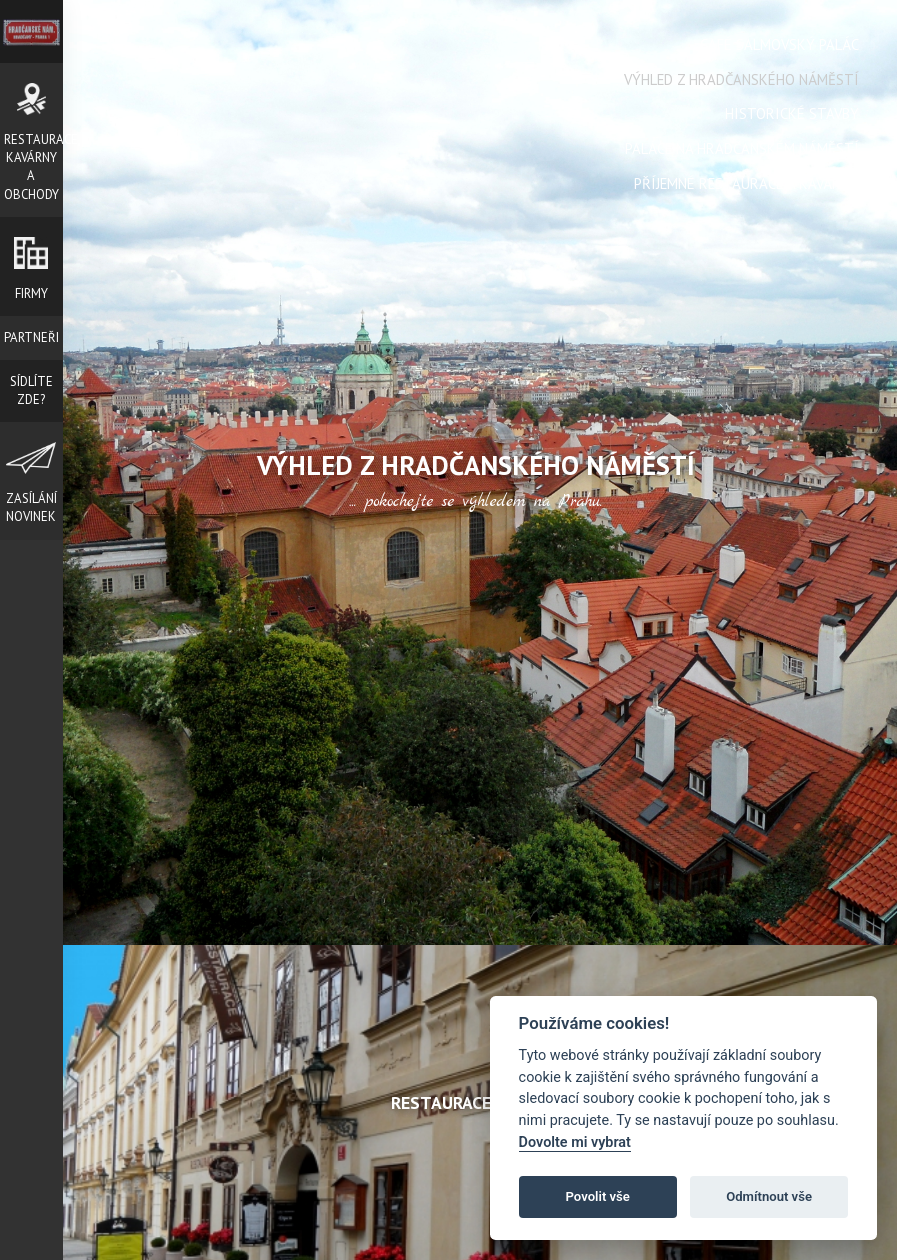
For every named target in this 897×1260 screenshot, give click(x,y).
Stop (483, 919)
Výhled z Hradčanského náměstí (741, 79)
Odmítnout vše (769, 1196)
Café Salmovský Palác (779, 44)
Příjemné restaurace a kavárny (746, 183)
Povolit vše (598, 1196)
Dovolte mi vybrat (575, 1142)
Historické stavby (792, 113)
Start (468, 919)
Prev (189, 667)
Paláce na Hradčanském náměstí (742, 148)
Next (763, 667)
